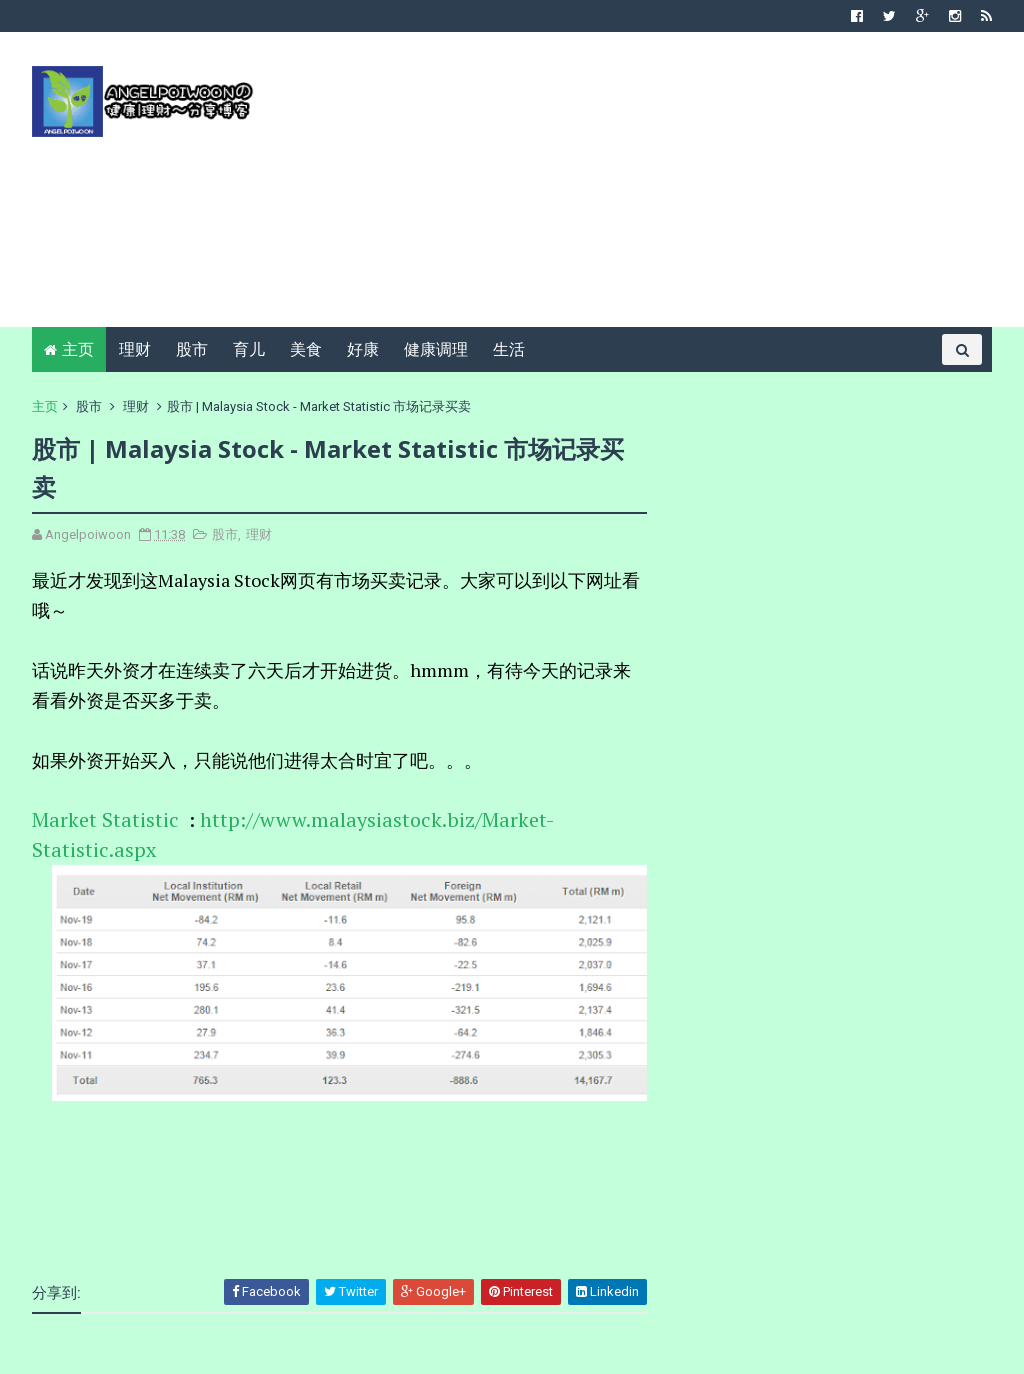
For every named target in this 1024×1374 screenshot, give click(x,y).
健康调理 (436, 349)
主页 (78, 349)
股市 (192, 349)
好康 (363, 349)
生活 (509, 349)
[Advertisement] (627, 187)
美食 (306, 349)
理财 (135, 349)
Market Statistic (108, 819)
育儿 (249, 349)
